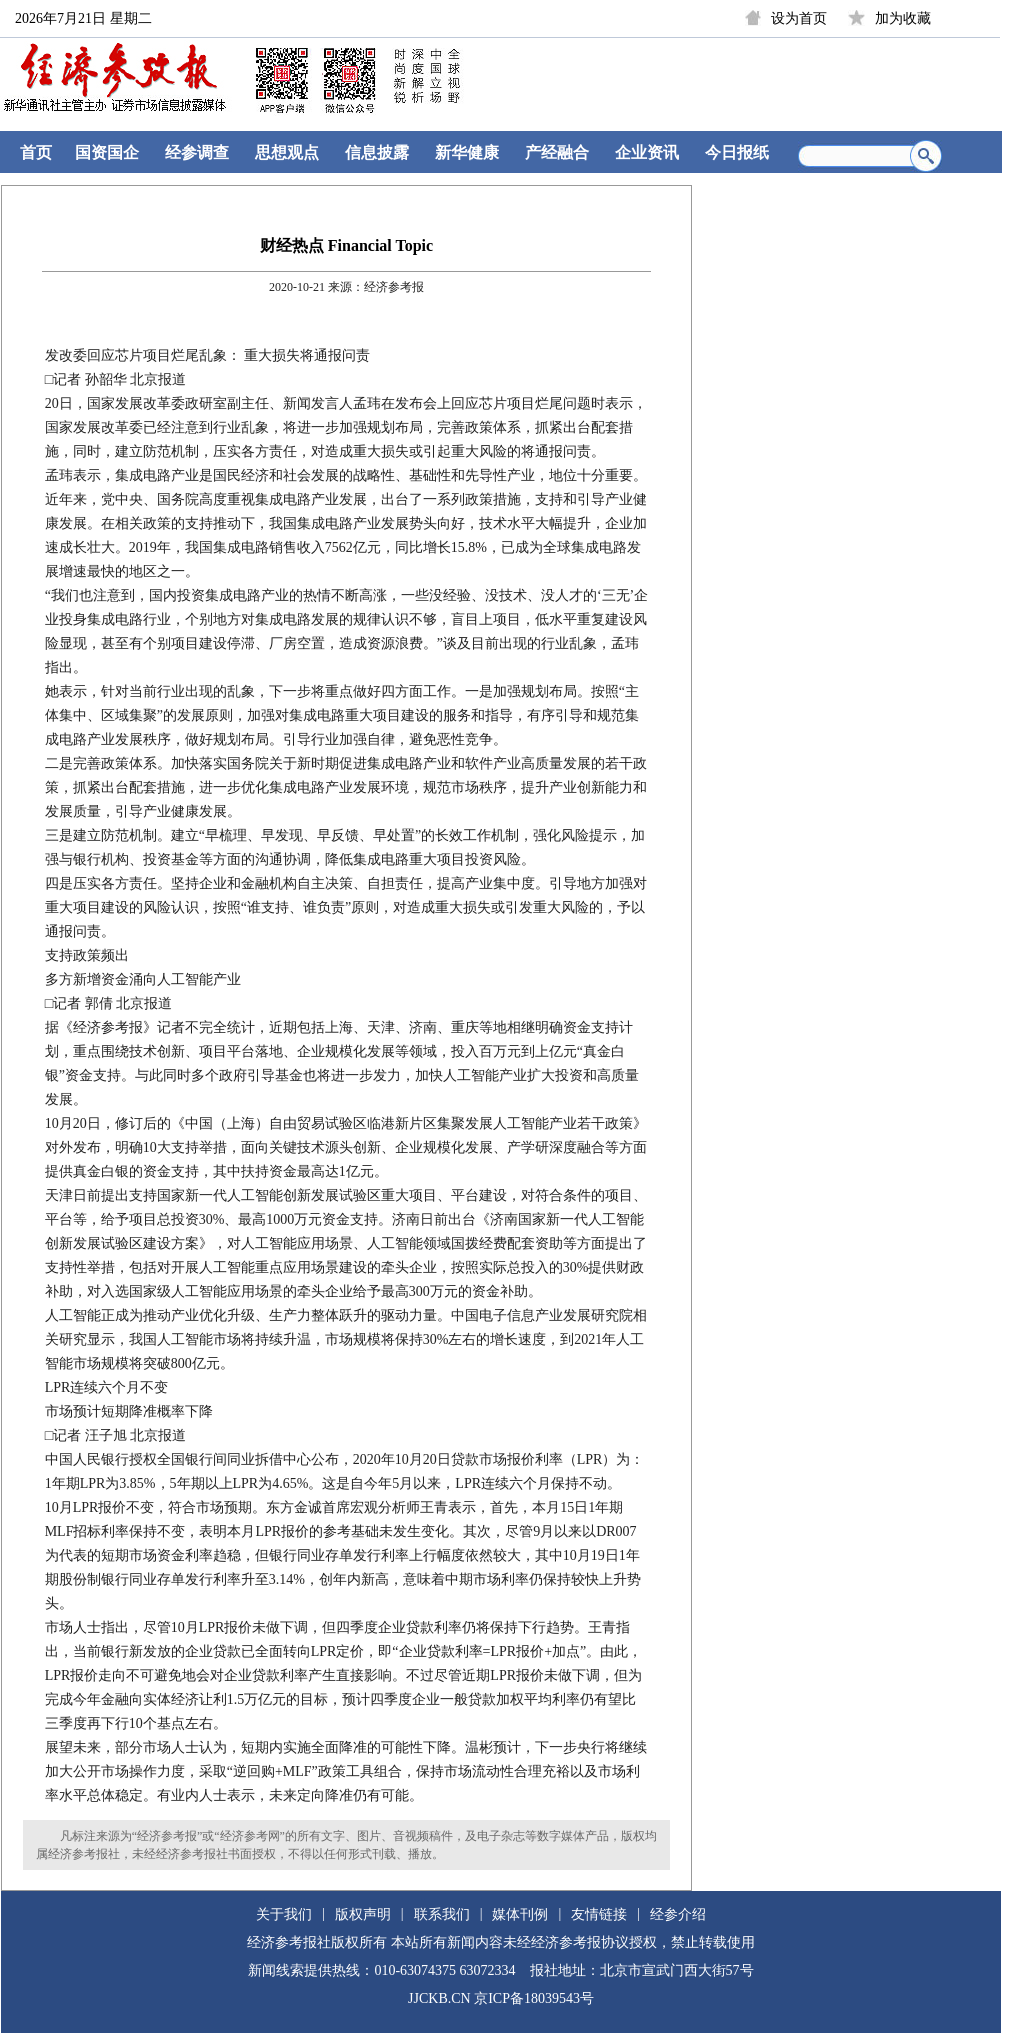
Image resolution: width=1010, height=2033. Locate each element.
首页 (36, 152)
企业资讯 (647, 152)
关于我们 (284, 1914)
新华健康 (467, 152)
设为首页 (799, 18)
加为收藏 (903, 18)
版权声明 (363, 1914)
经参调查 (197, 152)
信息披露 (377, 152)
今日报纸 (737, 152)
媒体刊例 (520, 1914)
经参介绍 (678, 1914)
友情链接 (599, 1914)
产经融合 (557, 152)
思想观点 (287, 152)
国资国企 (107, 152)
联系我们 (442, 1914)
